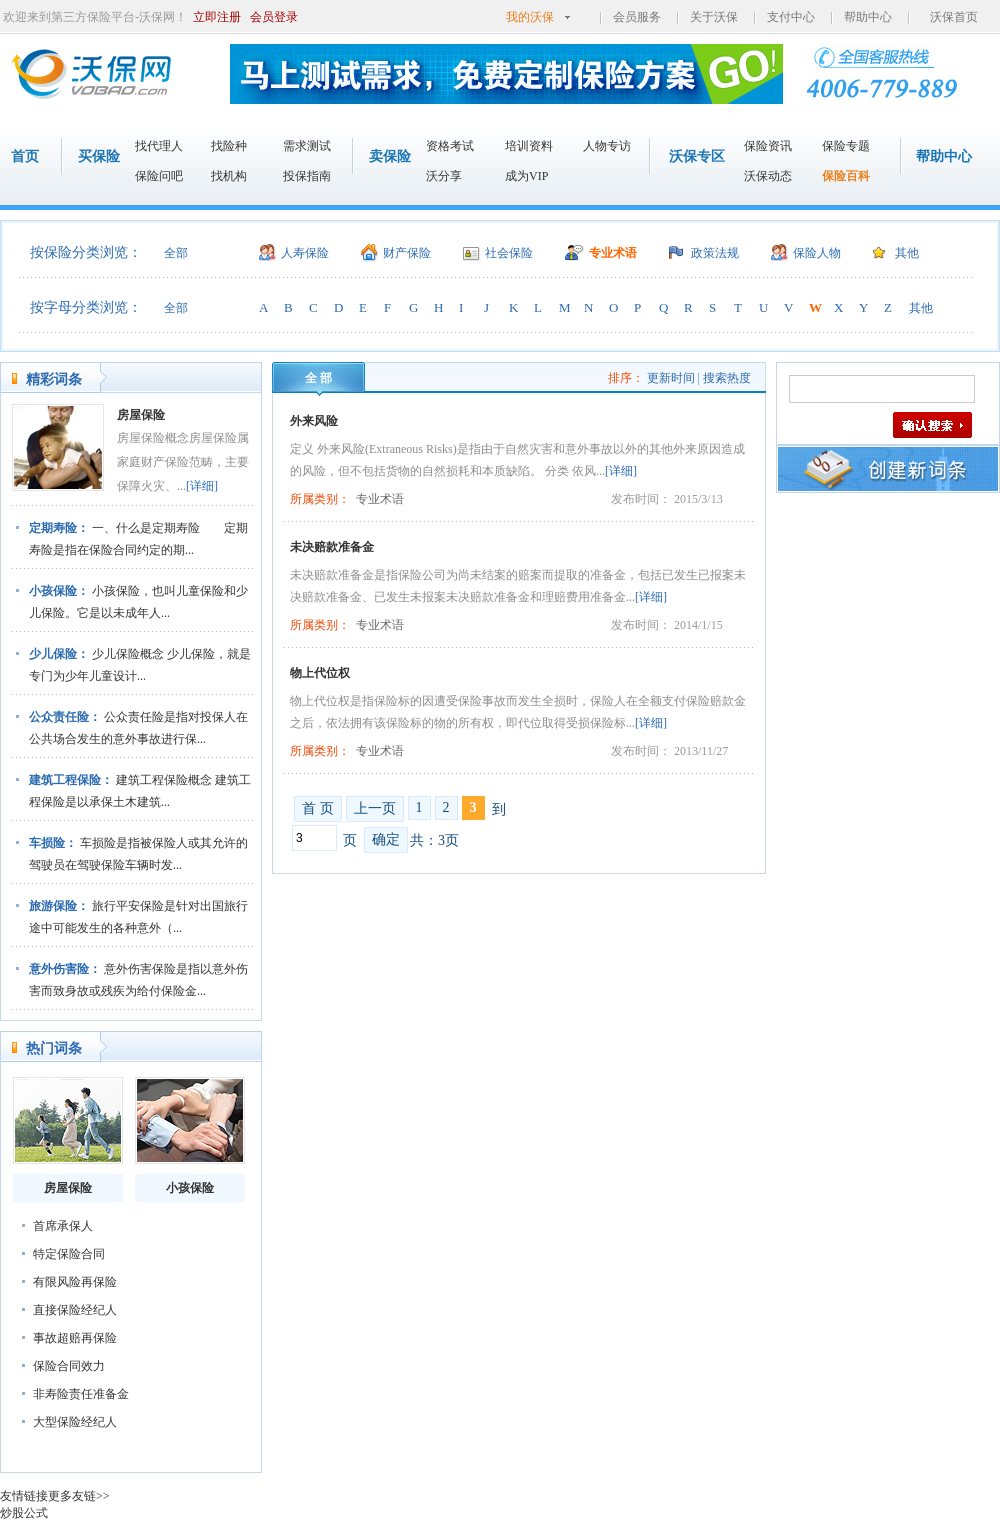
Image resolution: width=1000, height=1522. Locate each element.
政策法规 (715, 253)
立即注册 (217, 17)
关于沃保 (714, 17)
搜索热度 (727, 378)
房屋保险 (141, 415)
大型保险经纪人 (75, 1422)
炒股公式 (24, 1513)
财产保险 (407, 253)
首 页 (318, 808)
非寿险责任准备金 (81, 1394)
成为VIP (526, 176)
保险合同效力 (69, 1366)
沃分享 (444, 176)
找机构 (229, 176)
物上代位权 (320, 673)
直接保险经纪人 (75, 1310)
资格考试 (450, 146)
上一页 (375, 808)
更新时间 (671, 378)
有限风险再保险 (75, 1282)
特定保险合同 (69, 1254)
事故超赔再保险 (75, 1338)
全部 (176, 253)
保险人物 (817, 253)
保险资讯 (768, 146)
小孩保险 (190, 1188)
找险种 (229, 146)
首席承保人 (63, 1226)
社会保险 (509, 253)
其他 (907, 253)
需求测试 (307, 146)
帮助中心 (868, 17)
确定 (386, 839)
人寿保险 (305, 253)
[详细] (202, 486)
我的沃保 (530, 17)
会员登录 (274, 17)
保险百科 (846, 176)
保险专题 (846, 146)
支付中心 (791, 17)
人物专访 (607, 146)
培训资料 (529, 146)
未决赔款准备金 (332, 547)
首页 (25, 156)
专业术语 (613, 253)
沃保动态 (768, 176)
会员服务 (637, 17)
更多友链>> (79, 1496)
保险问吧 (159, 176)
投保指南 (307, 176)
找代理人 (159, 146)
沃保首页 (954, 17)
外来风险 (314, 421)
